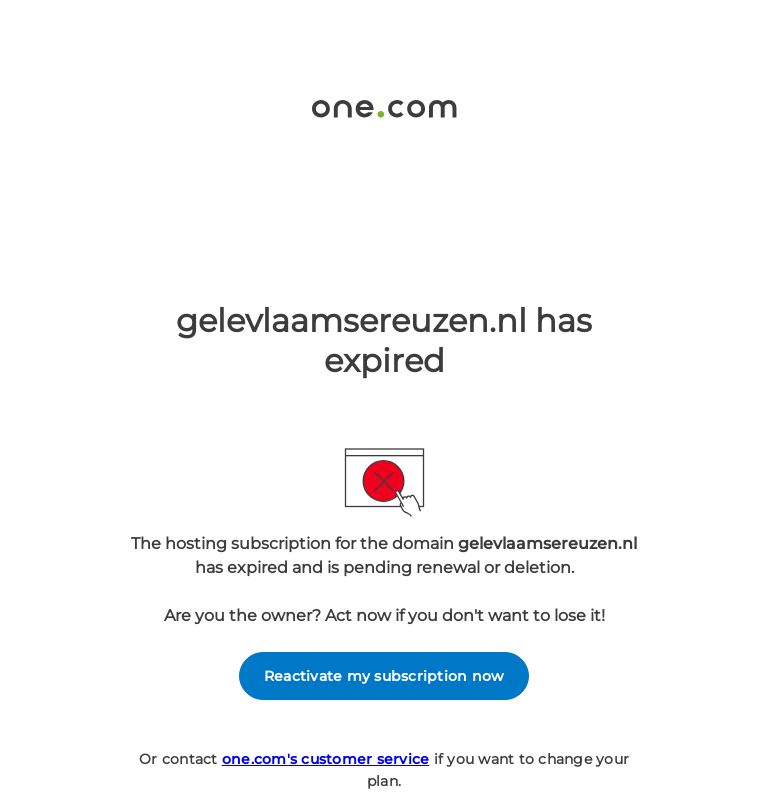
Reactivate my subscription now (384, 676)
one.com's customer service (326, 759)
